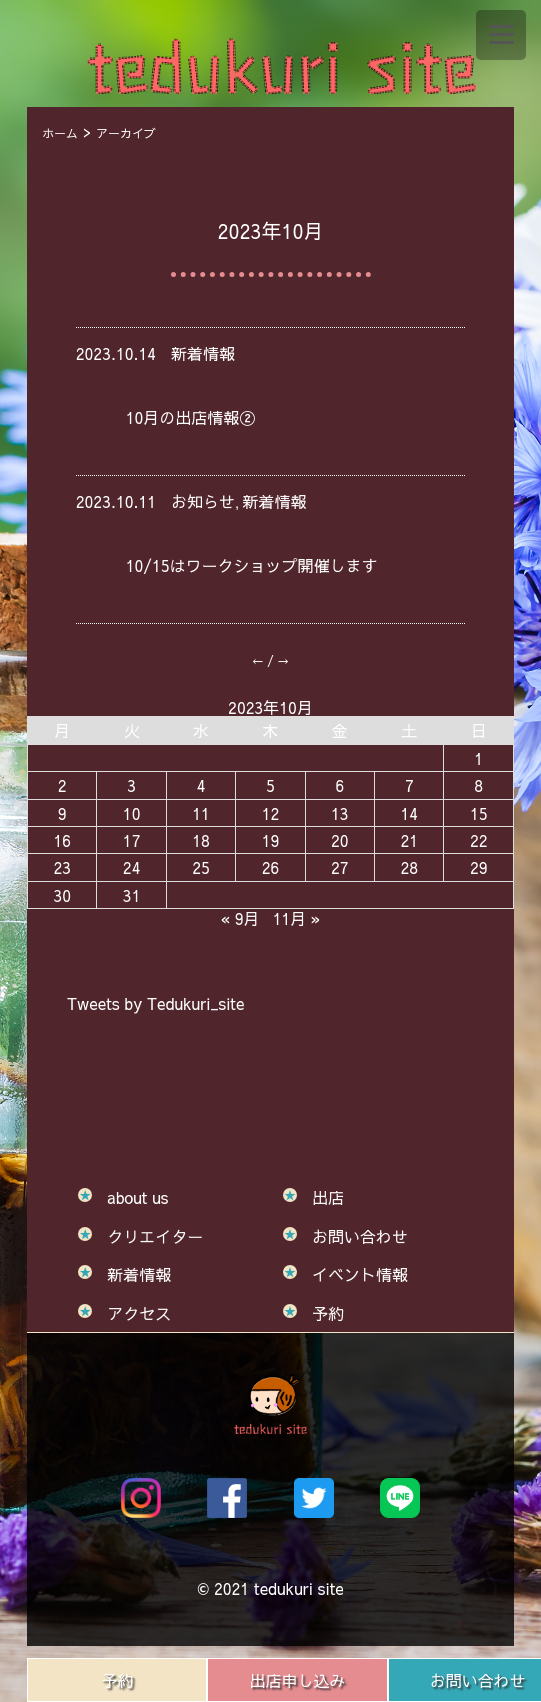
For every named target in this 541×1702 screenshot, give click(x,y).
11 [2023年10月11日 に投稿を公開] (201, 813)
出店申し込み (298, 1680)
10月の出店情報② (191, 417)
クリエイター (155, 1236)
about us (137, 1197)
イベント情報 (360, 1274)
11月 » (297, 918)
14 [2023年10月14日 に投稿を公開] (409, 813)
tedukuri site (299, 1588)
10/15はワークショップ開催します (252, 565)
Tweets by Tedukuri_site (155, 1003)
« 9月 (240, 918)
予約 (117, 1680)
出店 (328, 1197)
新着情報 (203, 353)
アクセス (139, 1313)
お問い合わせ (360, 1236)
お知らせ (203, 501)
